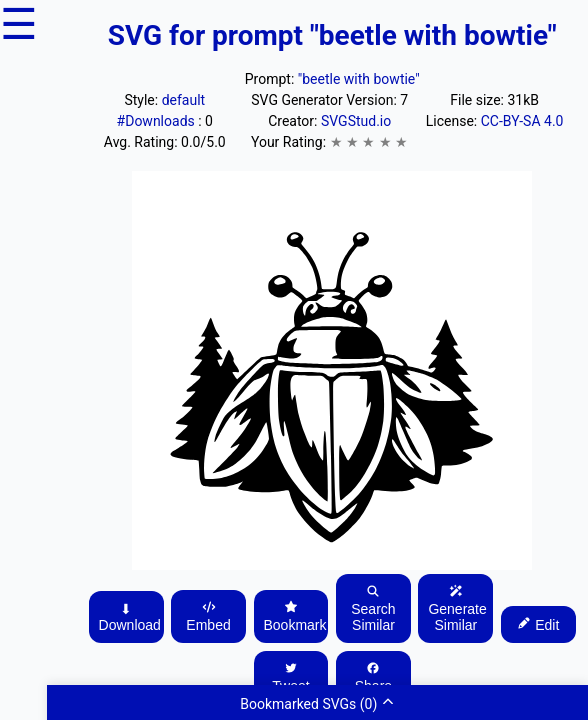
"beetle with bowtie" (359, 79)
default (184, 100)
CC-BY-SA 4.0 (522, 121)
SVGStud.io (356, 121)
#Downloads (158, 121)
